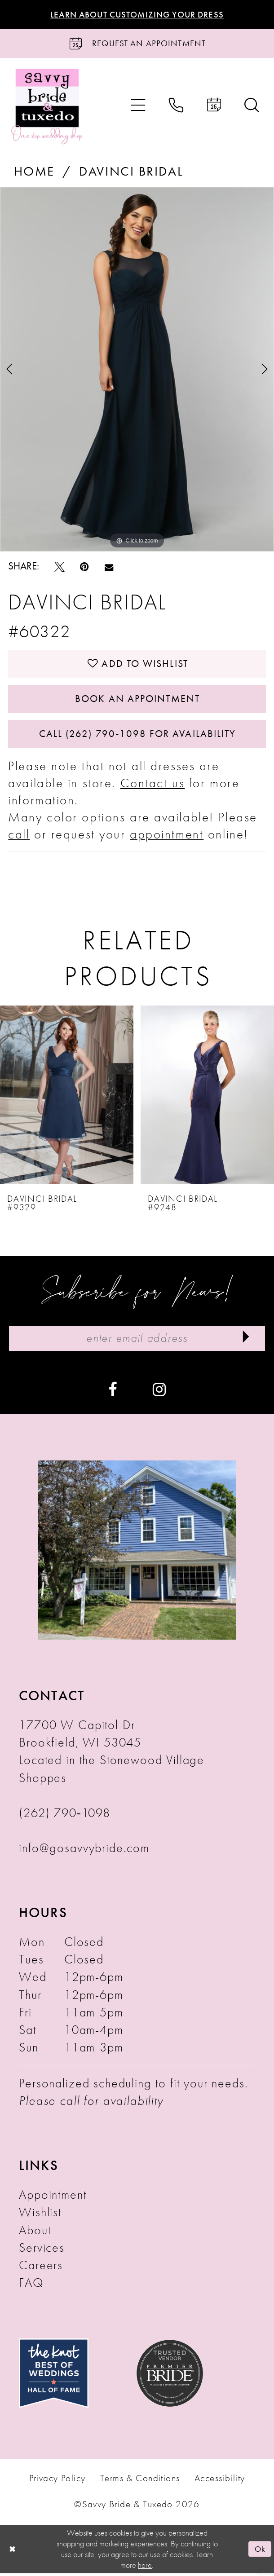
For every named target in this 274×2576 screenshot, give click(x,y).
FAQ (31, 2285)
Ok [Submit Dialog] (259, 2552)
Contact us (152, 785)
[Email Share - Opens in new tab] (109, 567)
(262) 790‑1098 (64, 1815)
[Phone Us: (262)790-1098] (176, 106)
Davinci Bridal (131, 171)
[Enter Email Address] (137, 1341)
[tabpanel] (137, 370)
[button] (138, 106)
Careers (41, 2268)
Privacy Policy (57, 2481)
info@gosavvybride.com (84, 1850)
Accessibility (219, 2481)
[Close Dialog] (12, 2551)
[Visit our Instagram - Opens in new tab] (159, 1391)
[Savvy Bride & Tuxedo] (47, 106)
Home (34, 171)
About (35, 2233)
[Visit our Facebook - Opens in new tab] (113, 1391)
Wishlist (40, 2215)
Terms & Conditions (140, 2481)
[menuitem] (138, 106)
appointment (166, 836)
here (145, 2568)
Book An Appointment (138, 700)
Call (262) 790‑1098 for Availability (137, 736)
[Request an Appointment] (137, 43)
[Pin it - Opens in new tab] (84, 567)
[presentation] (66, 1097)
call (19, 836)
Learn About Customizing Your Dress (136, 14)
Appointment (52, 2197)
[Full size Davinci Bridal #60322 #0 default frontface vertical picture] (137, 370)
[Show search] (252, 106)
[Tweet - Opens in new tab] (59, 567)
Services (42, 2250)
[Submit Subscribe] (245, 1341)
